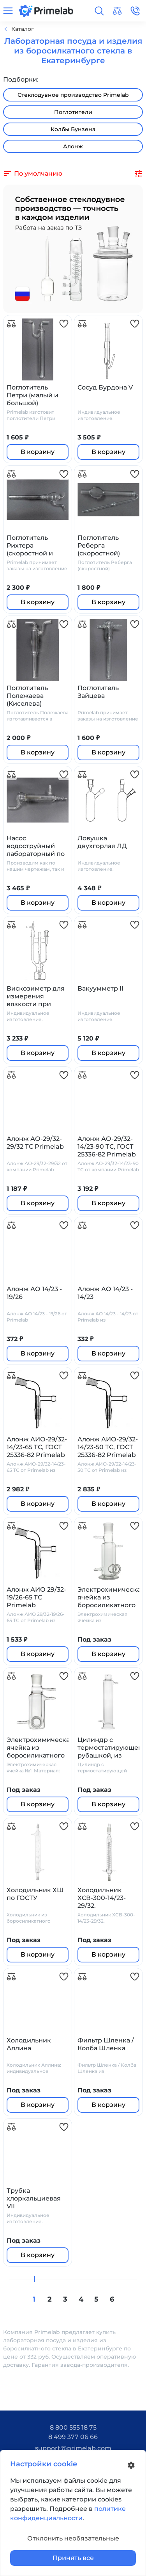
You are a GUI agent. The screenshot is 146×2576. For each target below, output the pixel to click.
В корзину (38, 451)
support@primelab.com (73, 2448)
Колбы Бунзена (73, 129)
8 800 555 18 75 (73, 2427)
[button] (99, 11)
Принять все (73, 2558)
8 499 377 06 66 (73, 2437)
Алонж (73, 146)
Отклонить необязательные (73, 2538)
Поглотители (73, 112)
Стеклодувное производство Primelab (73, 94)
